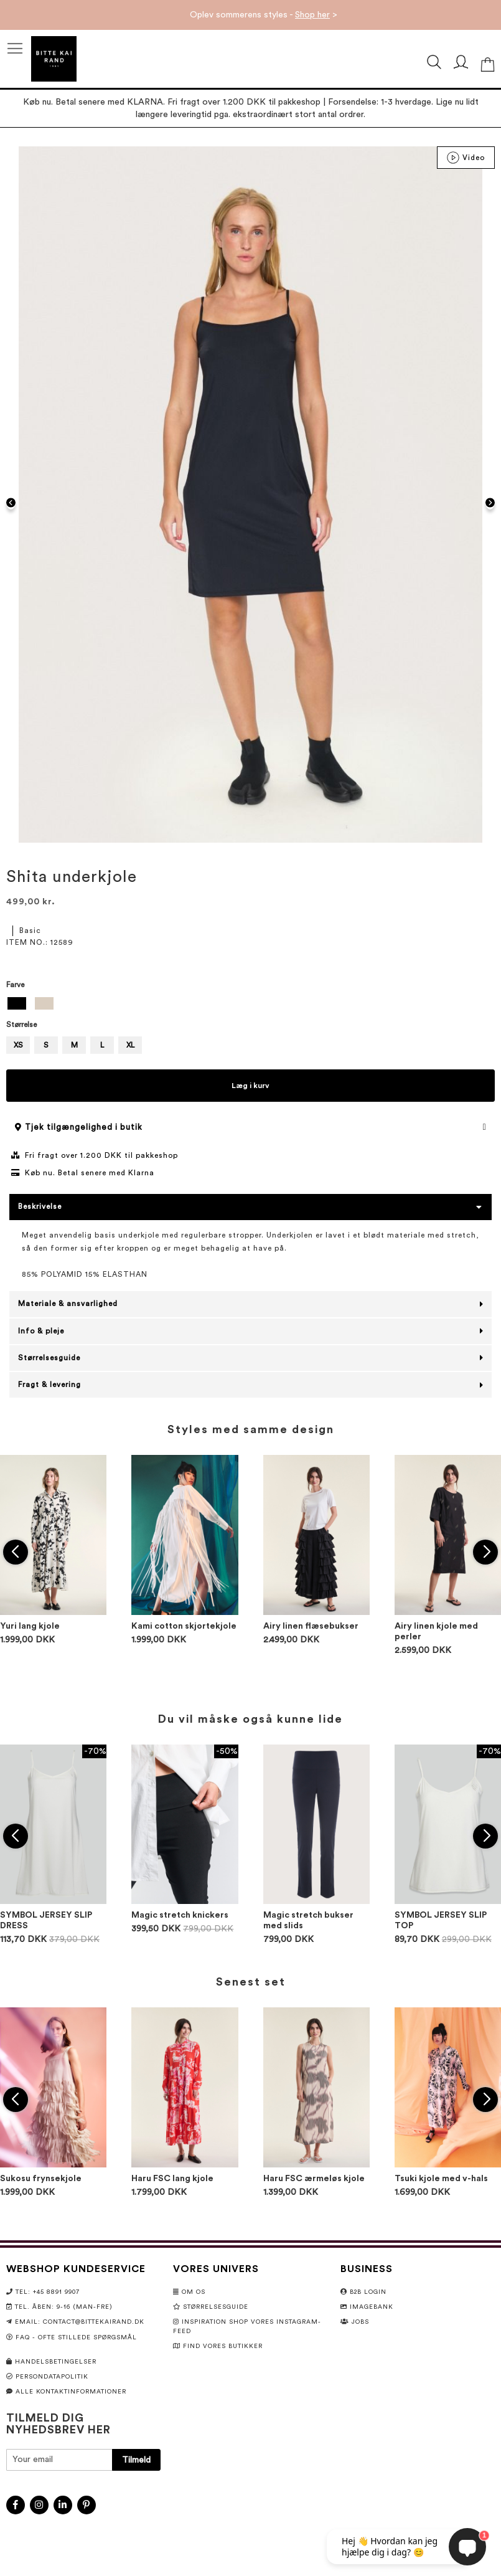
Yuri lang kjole (30, 1626)
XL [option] (130, 1045)
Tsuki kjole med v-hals (441, 2178)
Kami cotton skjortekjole (183, 1626)
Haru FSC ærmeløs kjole (314, 2178)
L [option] (102, 1045)
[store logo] (54, 59)
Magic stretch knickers (179, 1915)
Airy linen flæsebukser (310, 1626)
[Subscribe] (136, 2460)
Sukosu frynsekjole (41, 2178)
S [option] (46, 1045)
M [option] (74, 1045)
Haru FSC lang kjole (172, 2178)
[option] (16, 1003)
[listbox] (250, 1005)
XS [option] (18, 1045)
